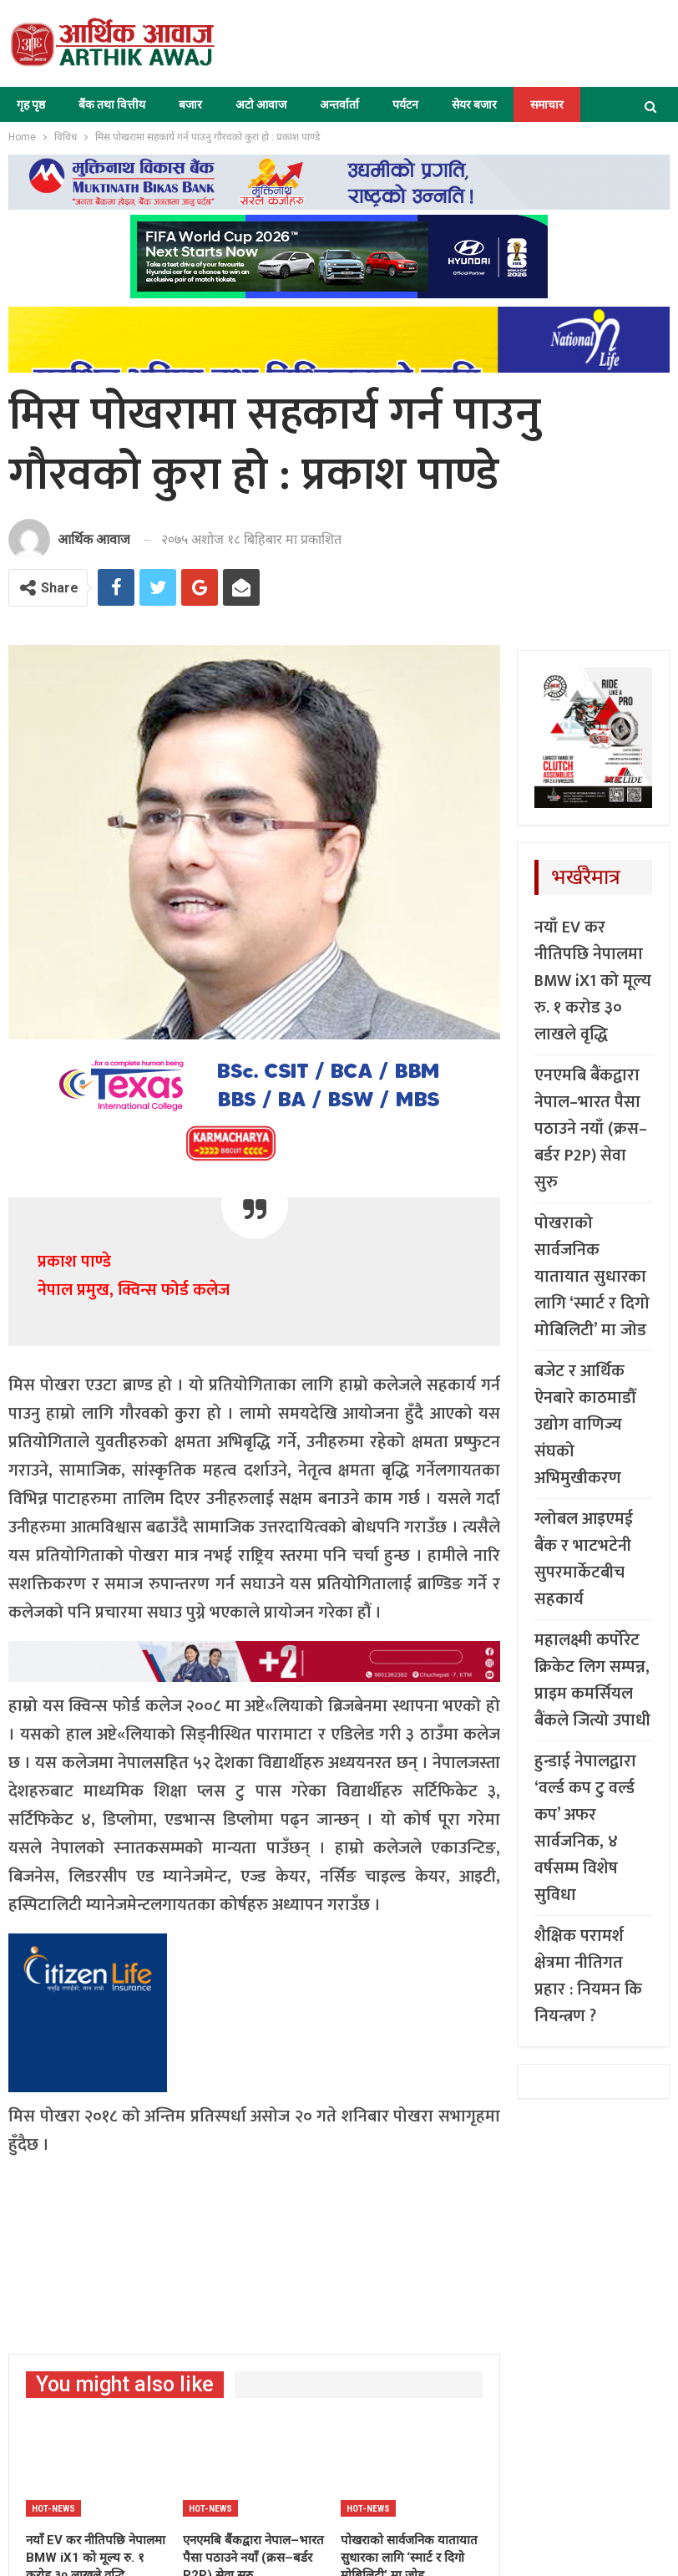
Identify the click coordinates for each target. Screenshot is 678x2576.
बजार (190, 104)
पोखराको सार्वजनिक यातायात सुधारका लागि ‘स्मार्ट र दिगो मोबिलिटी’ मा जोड (592, 1276)
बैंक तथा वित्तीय (111, 104)
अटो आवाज (260, 104)
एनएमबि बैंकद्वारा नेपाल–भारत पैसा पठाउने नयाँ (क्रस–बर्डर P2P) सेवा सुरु (590, 1129)
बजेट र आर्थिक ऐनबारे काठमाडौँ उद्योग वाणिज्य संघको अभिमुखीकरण (584, 1424)
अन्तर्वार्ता (339, 104)
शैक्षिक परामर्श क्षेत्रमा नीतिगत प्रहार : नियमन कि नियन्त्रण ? (588, 1976)
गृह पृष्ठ (31, 104)
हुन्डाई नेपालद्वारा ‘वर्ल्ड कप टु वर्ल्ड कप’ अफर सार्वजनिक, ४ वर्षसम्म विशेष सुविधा (585, 1828)
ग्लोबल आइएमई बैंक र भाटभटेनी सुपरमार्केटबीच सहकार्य (583, 1559)
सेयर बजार (474, 104)
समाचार (547, 104)
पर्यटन (405, 104)
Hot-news (53, 2508)
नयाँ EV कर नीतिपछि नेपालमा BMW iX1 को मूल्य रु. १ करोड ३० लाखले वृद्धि (592, 981)
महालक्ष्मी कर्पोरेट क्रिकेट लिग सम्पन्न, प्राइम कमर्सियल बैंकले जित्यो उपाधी (592, 1680)
